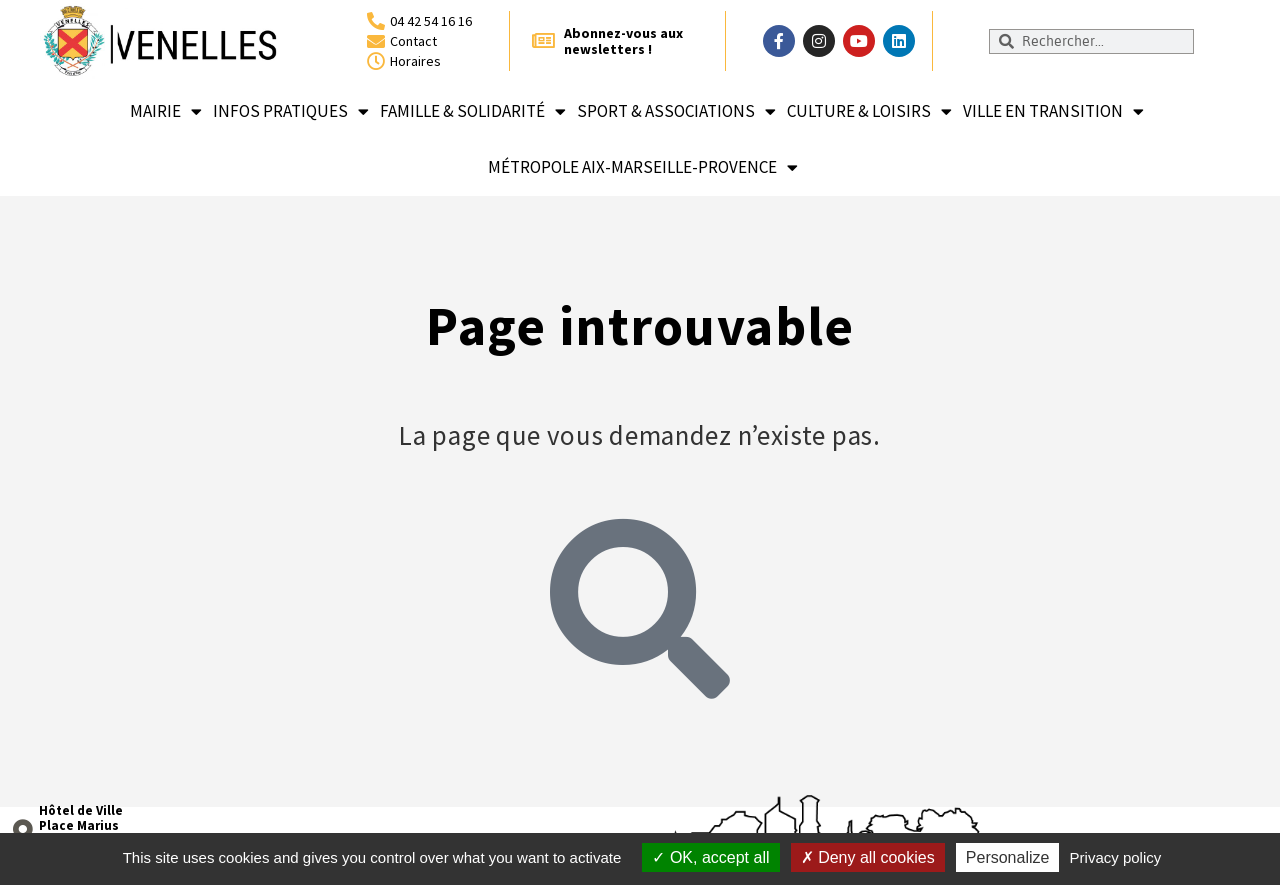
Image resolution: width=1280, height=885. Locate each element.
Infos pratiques (291, 111)
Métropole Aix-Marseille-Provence (643, 167)
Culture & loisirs (869, 111)
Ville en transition (1053, 111)
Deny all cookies (868, 857)
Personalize (1008, 857)
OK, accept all (710, 857)
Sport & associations (676, 111)
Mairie (166, 111)
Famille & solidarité (473, 111)
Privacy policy (1116, 857)
